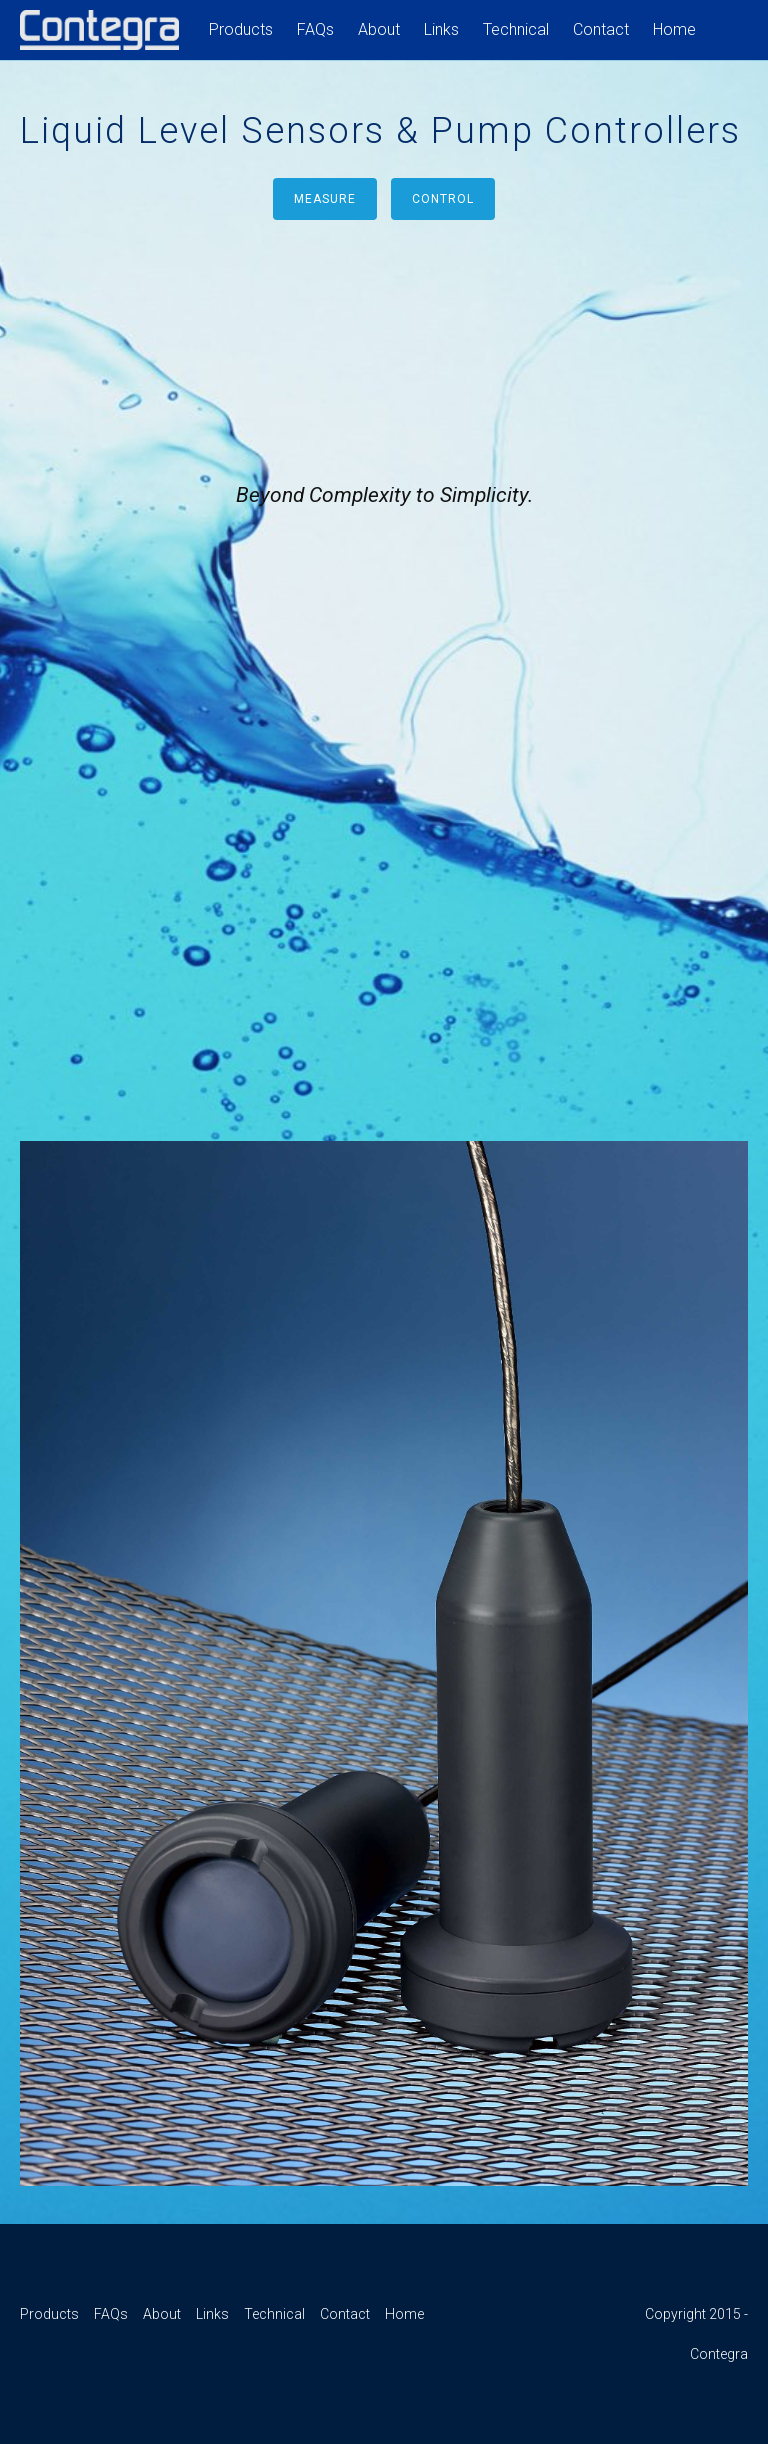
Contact (601, 29)
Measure (325, 199)
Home (674, 29)
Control (443, 199)
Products (241, 29)
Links (441, 29)
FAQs (315, 29)
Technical (516, 29)
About (379, 29)
